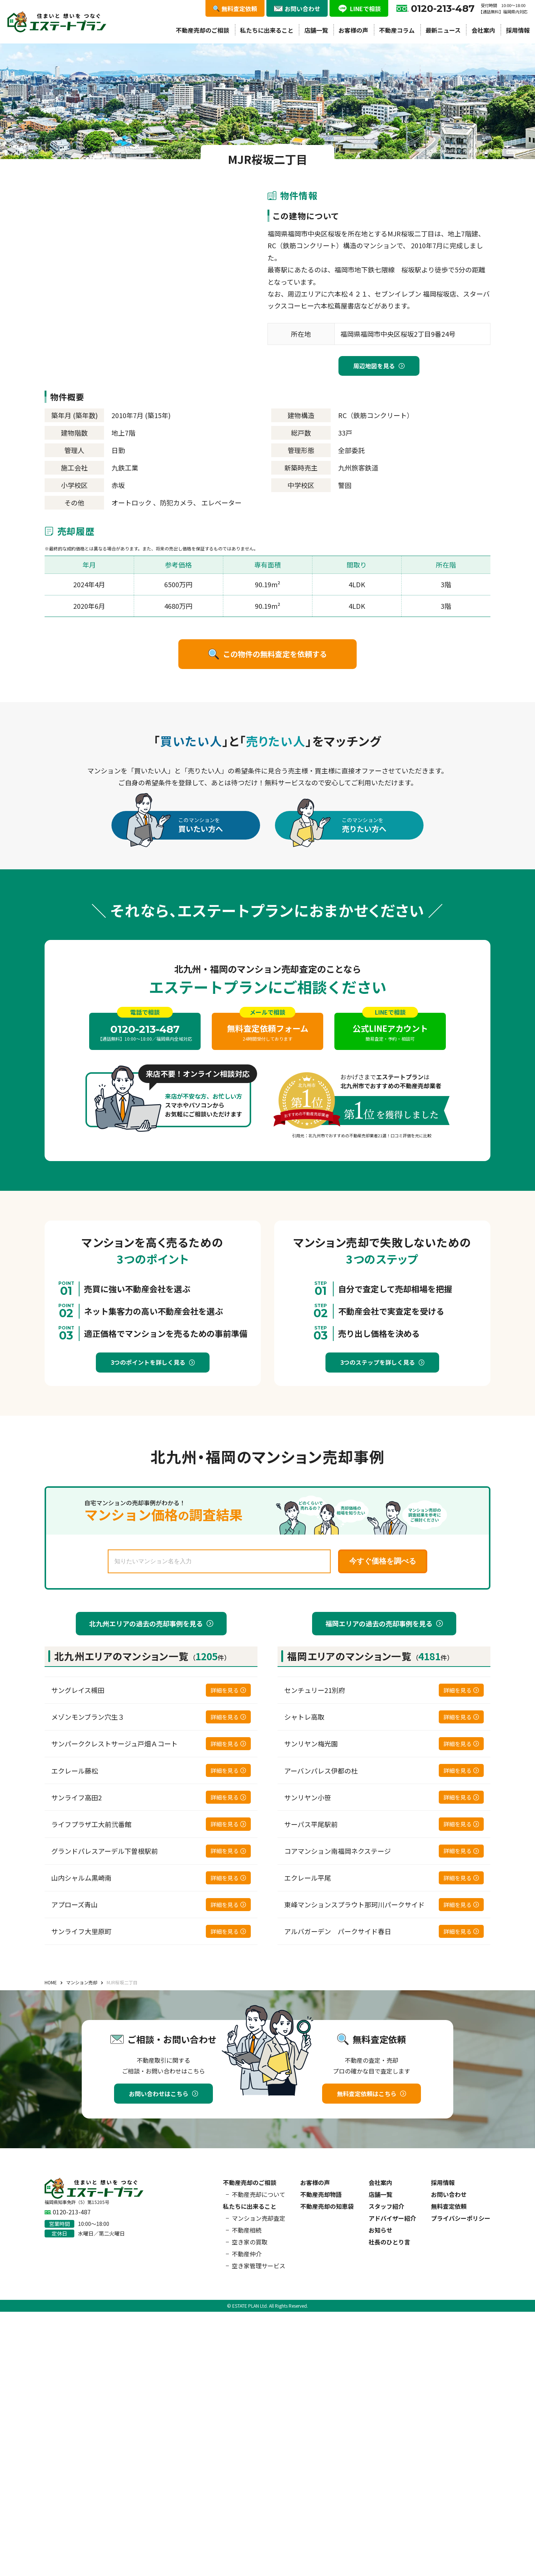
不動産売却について (258, 2194)
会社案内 (483, 30)
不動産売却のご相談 (202, 30)
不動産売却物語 (321, 2194)
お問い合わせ (449, 2194)
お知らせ (380, 2230)
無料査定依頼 (449, 2206)
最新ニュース (443, 30)
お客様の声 (353, 30)
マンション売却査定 (258, 2218)
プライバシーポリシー (460, 2218)
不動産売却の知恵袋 (327, 2206)
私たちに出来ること (267, 30)
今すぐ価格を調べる (382, 1561)
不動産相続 (247, 2230)
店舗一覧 (316, 30)
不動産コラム (397, 30)
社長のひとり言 (389, 2241)
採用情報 (518, 30)
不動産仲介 (247, 2253)
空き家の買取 (250, 2241)
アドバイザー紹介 (392, 2218)
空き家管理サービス (258, 2265)
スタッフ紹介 (386, 2206)
